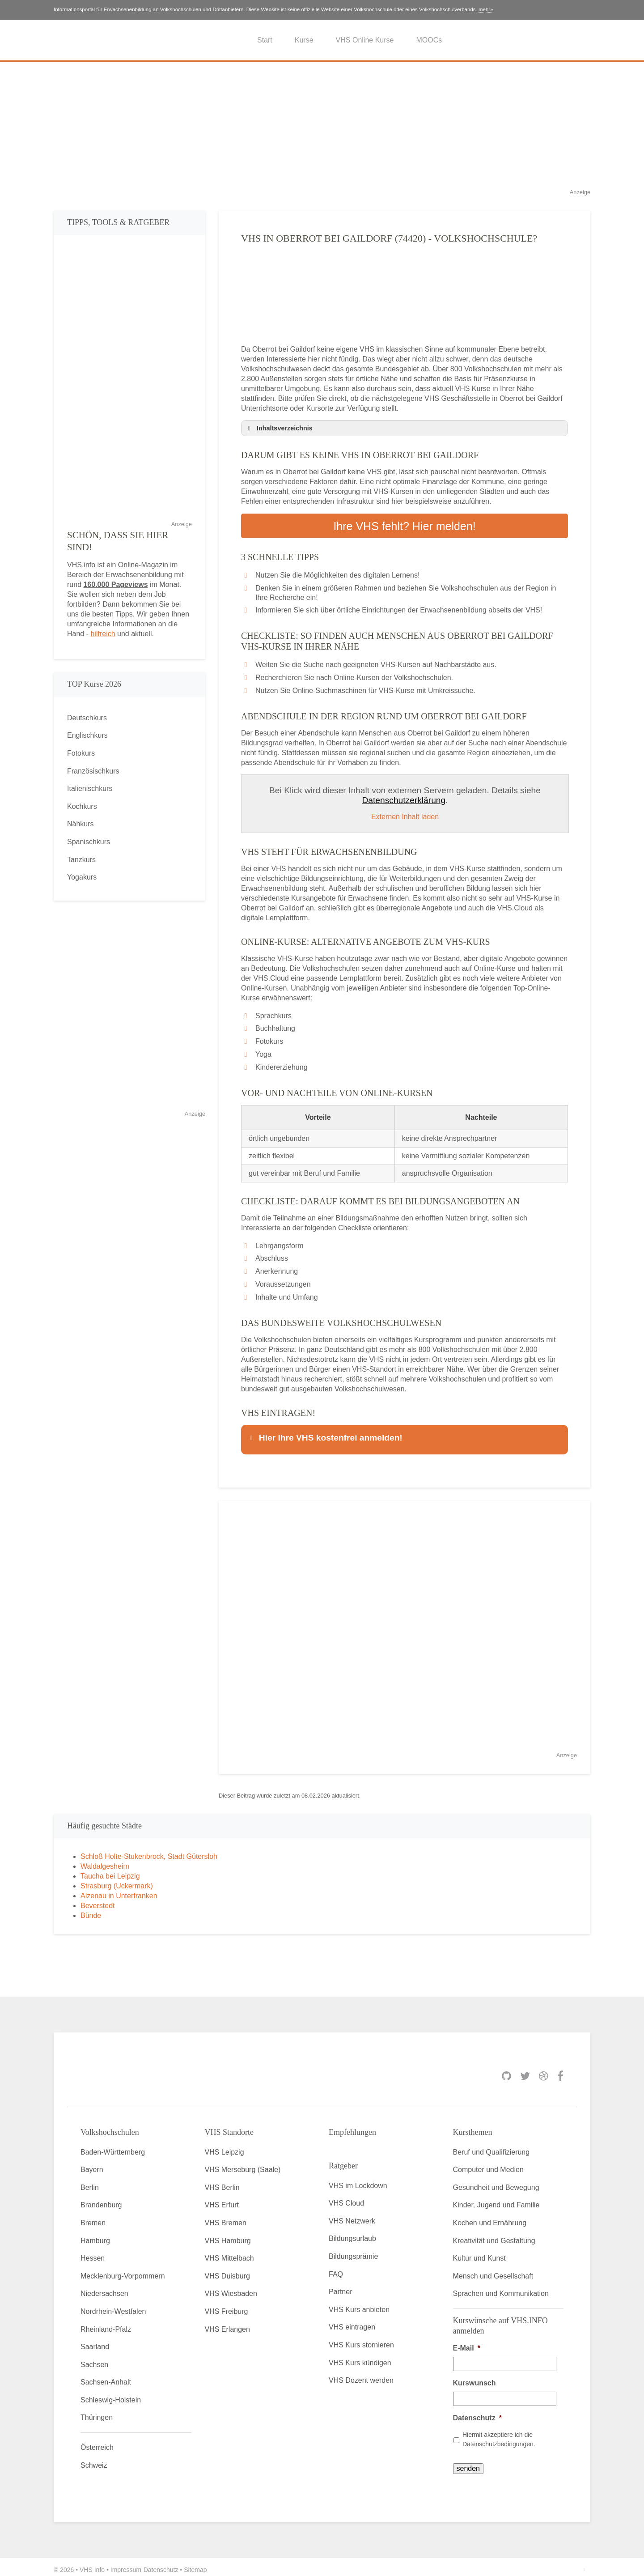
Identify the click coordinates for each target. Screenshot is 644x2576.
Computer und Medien (488, 2164)
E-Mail (466, 2342)
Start (264, 40)
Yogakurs (82, 877)
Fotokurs (81, 753)
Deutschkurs (87, 718)
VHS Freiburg (226, 2306)
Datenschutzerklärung (404, 798)
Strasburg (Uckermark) (116, 1880)
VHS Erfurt (222, 2200)
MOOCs (429, 40)
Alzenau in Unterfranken (118, 1890)
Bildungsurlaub (352, 2233)
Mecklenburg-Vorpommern (122, 2270)
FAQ (336, 2269)
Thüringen (96, 2412)
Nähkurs (80, 824)
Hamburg (95, 2235)
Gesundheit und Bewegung (496, 2182)
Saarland (94, 2341)
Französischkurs (93, 771)
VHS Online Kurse (365, 40)
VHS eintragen (352, 2322)
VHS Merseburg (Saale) (243, 2164)
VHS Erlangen (227, 2324)
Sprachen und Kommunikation (501, 2288)
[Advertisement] (322, 124)
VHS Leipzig (224, 2147)
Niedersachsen (104, 2288)
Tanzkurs (81, 859)
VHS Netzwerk (352, 2215)
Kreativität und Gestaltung (494, 2235)
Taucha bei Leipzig (110, 1871)
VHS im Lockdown (358, 2180)
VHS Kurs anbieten (359, 2304)
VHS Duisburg (227, 2270)
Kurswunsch (474, 2377)
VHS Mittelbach (229, 2253)
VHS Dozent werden (361, 2375)
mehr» (486, 9)
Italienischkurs (89, 788)
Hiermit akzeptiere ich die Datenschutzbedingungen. (498, 2434)
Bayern (91, 2164)
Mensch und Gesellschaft (493, 2270)
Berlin (89, 2182)
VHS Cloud (346, 2198)
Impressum (125, 2564)
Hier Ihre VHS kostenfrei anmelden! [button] (324, 1435)
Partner (340, 2287)
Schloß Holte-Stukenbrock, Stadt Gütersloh (148, 1851)
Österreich (97, 2442)
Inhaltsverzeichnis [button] (279, 428)
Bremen (93, 2217)
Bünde (90, 1910)
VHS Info (92, 2564)
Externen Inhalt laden (405, 814)
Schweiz (93, 2460)
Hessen (92, 2253)
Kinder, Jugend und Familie (496, 2200)
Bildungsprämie (353, 2251)
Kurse (304, 40)
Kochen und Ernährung (490, 2217)
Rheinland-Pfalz (105, 2324)
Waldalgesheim (104, 1861)
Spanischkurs (88, 842)
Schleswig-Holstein (110, 2394)
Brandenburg (101, 2200)
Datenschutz (477, 2412)
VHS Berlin (222, 2182)
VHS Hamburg (228, 2235)
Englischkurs (87, 735)
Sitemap (195, 2564)
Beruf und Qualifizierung (491, 2147)
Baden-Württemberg (112, 2147)
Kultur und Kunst (479, 2253)
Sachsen (94, 2359)
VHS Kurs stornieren (361, 2339)
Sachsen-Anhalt (105, 2377)
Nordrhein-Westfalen (113, 2306)
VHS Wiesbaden (231, 2288)
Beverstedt (97, 1900)
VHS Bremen (225, 2217)
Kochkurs (82, 806)
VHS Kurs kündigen (360, 2357)
